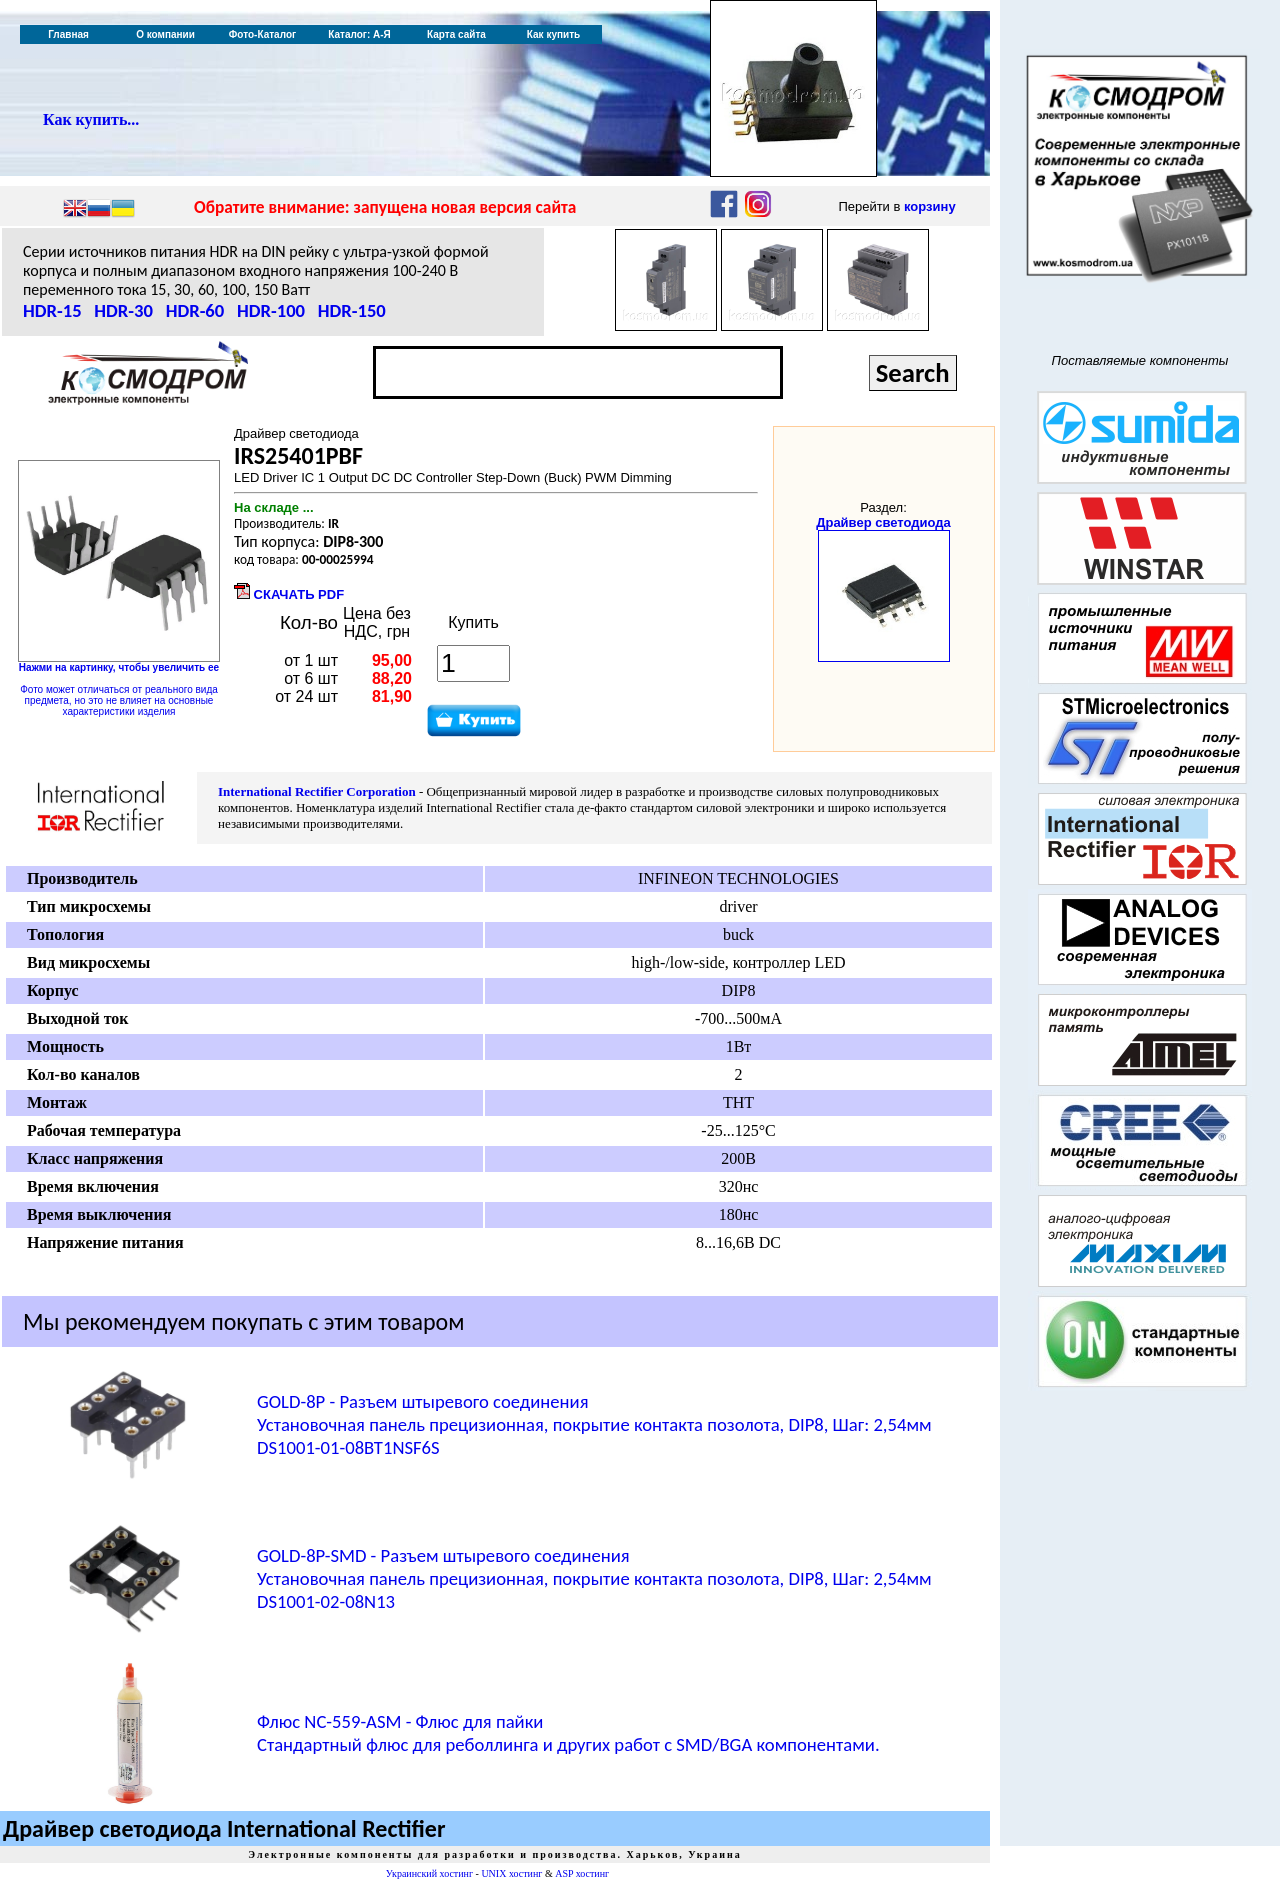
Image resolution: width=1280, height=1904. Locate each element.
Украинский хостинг (429, 1873)
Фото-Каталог (262, 34)
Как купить (553, 34)
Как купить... (91, 119)
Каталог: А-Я (359, 34)
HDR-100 (271, 310)
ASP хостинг (582, 1873)
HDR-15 (52, 310)
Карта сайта (456, 34)
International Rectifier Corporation (317, 791)
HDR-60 (195, 310)
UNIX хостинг (511, 1873)
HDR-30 (123, 310)
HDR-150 (352, 310)
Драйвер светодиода (883, 522)
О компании (165, 34)
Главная (68, 34)
